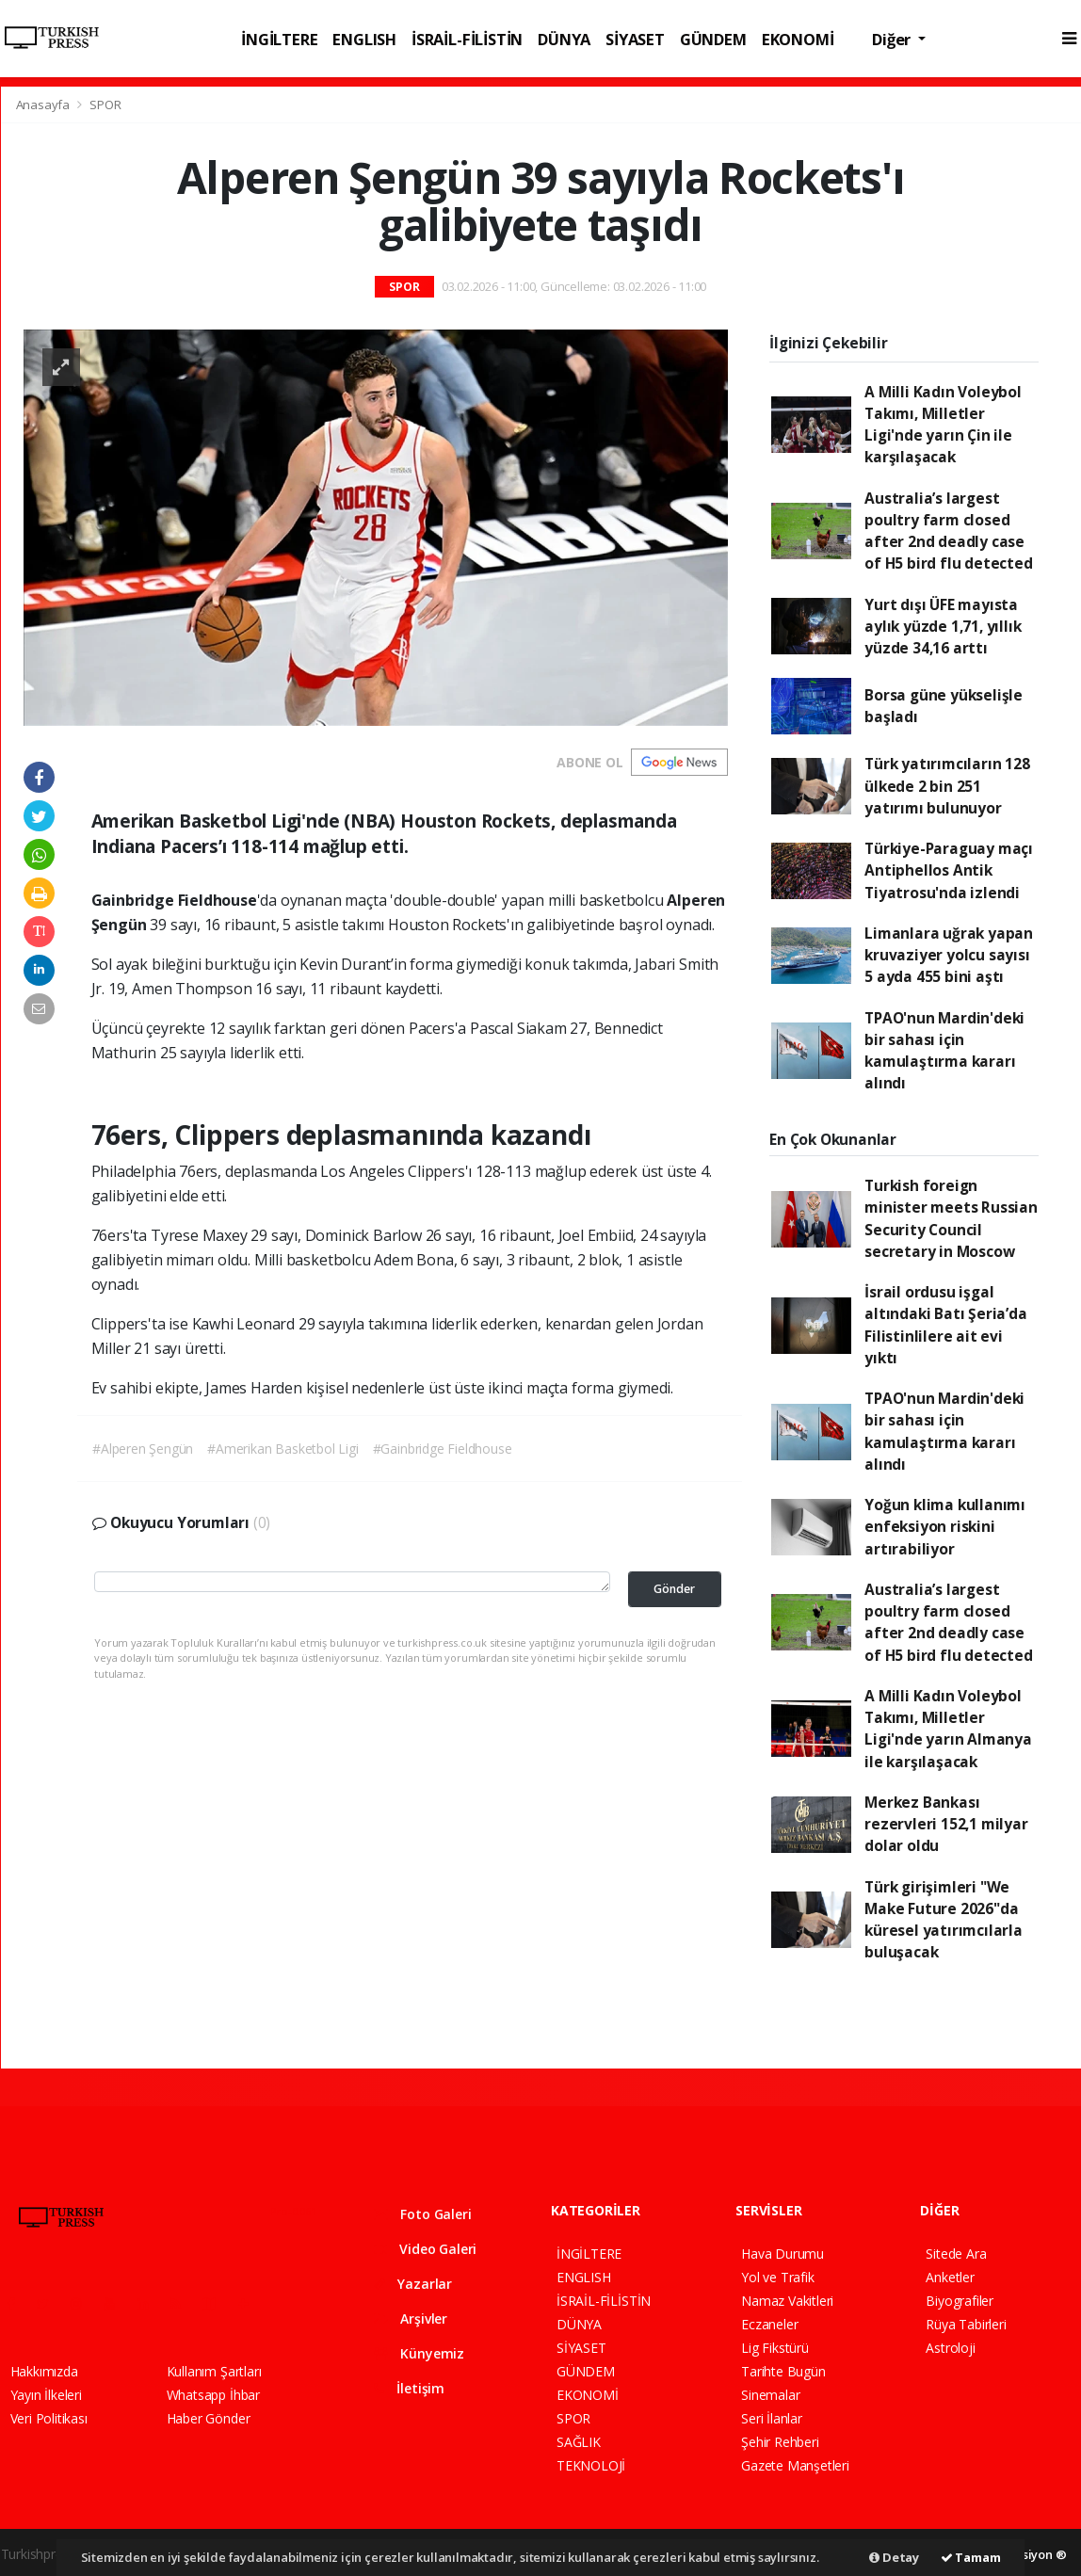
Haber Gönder (208, 2418)
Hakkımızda (44, 2371)
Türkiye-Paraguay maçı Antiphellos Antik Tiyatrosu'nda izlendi (948, 870)
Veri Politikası (49, 2418)
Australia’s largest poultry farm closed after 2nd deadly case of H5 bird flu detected (948, 531)
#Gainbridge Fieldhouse (442, 1448)
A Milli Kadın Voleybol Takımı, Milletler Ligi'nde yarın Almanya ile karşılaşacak (948, 1728)
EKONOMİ (798, 39)
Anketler (950, 2277)
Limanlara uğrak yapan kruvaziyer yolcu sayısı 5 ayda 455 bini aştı (948, 955)
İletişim (409, 2388)
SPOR (105, 104)
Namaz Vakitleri (787, 2301)
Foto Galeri (423, 2214)
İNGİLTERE (279, 39)
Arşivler (410, 2318)
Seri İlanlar (771, 2418)
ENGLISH (364, 39)
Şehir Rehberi (780, 2442)
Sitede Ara (956, 2253)
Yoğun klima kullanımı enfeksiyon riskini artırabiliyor (944, 1526)
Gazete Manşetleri (795, 2465)
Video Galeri (425, 2249)
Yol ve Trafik (778, 2277)
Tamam (971, 2557)
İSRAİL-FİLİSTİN (467, 39)
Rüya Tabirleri (966, 2324)
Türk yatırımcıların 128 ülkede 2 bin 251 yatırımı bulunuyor (947, 785)
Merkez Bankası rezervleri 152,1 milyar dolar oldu (946, 1824)
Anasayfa (44, 104)
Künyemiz (419, 2353)
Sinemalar (770, 2395)
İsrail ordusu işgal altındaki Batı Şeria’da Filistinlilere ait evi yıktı (945, 1324)
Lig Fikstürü (775, 2348)
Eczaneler (769, 2324)
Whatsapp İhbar (213, 2395)
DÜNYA (564, 39)
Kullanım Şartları (214, 2371)
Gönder (674, 1589)
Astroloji (950, 2348)
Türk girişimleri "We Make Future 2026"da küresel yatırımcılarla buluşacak (943, 1919)
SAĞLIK (579, 2442)
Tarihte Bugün (783, 2371)
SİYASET (635, 39)
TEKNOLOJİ (591, 2465)
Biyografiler (959, 2301)
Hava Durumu (782, 2253)
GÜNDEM (713, 39)
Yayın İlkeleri (46, 2395)
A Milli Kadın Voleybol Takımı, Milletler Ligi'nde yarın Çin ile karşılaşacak (943, 424)
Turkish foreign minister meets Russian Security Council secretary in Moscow (951, 1218)
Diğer (893, 39)
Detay (894, 2557)
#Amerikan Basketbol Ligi (282, 1448)
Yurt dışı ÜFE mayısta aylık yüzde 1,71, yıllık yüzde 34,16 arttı (942, 626)
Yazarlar (413, 2284)
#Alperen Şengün (142, 1448)
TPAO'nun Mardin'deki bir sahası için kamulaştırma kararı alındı (944, 1050)
